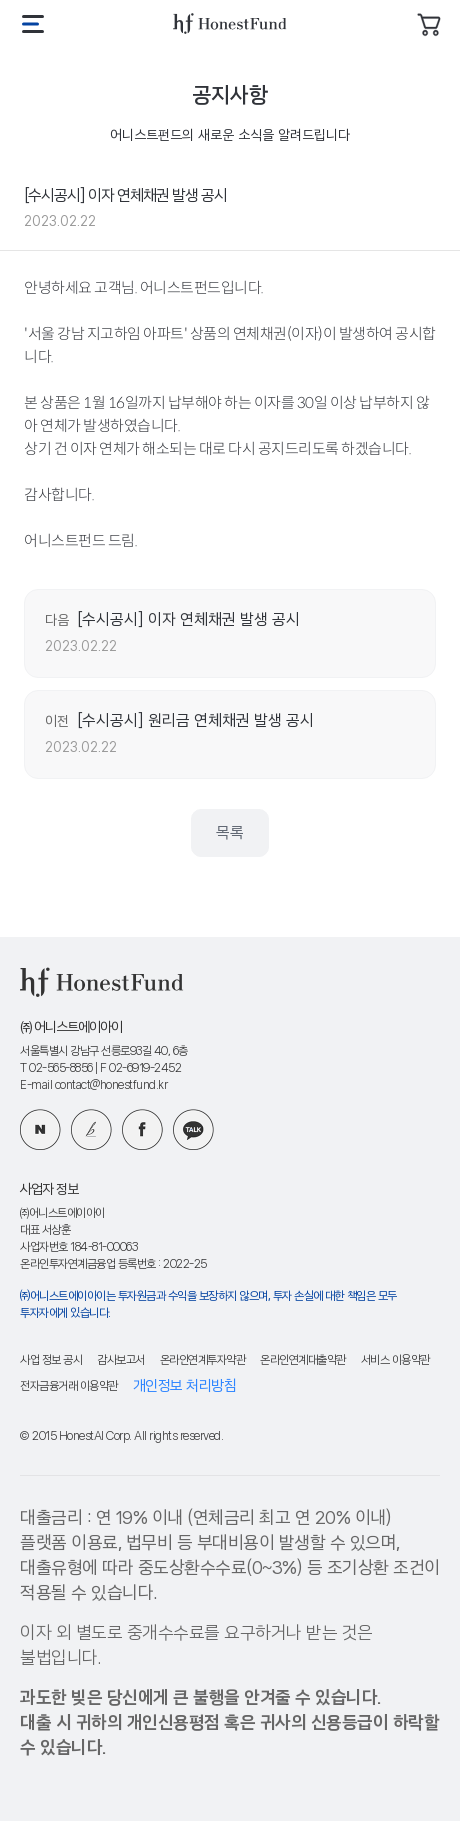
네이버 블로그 (40, 1129)
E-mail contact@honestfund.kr (93, 1085)
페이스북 (142, 1129)
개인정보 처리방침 (185, 1386)
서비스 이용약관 (395, 1360)
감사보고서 (121, 1360)
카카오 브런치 (91, 1129)
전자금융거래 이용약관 (69, 1386)
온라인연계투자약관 (203, 1360)
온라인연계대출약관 (303, 1360)
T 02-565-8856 (56, 1068)
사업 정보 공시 (51, 1360)
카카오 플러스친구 (193, 1129)
